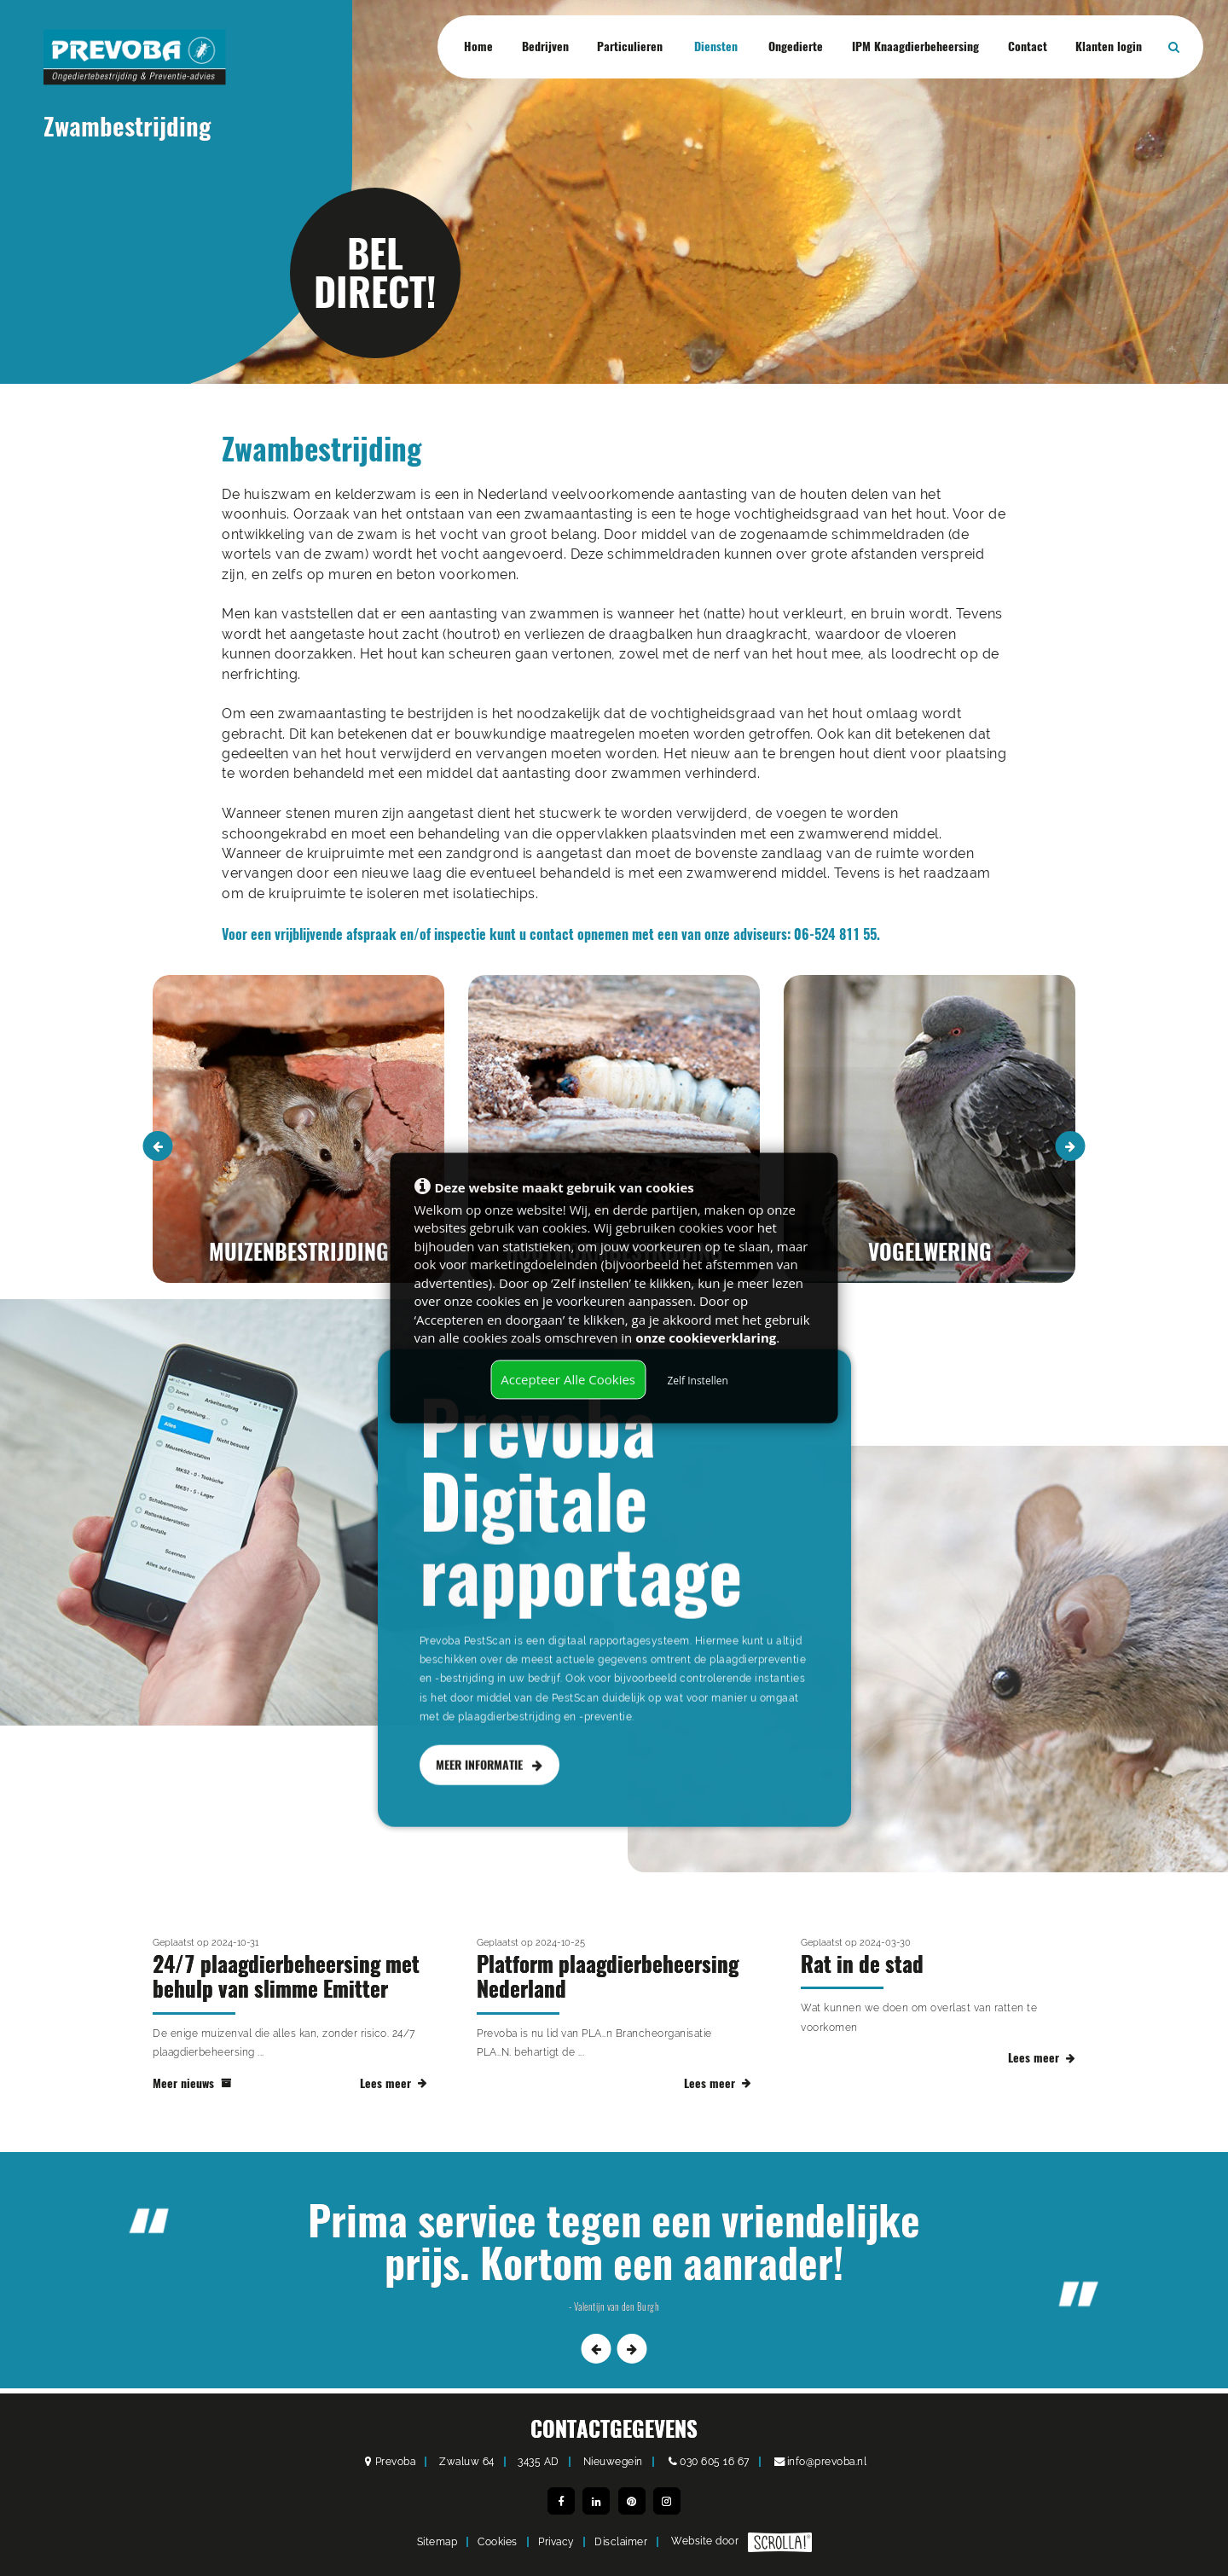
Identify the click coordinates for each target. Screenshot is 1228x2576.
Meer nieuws (192, 2100)
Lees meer (393, 2100)
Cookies (498, 2541)
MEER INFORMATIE (489, 1813)
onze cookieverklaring (705, 1337)
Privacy (556, 2541)
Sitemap (437, 2541)
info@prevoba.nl (827, 2461)
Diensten (716, 46)
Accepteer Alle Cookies (568, 1379)
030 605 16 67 (715, 2461)
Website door (741, 2542)
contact (552, 934)
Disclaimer (620, 2541)
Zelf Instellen (697, 1380)
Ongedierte (795, 46)
